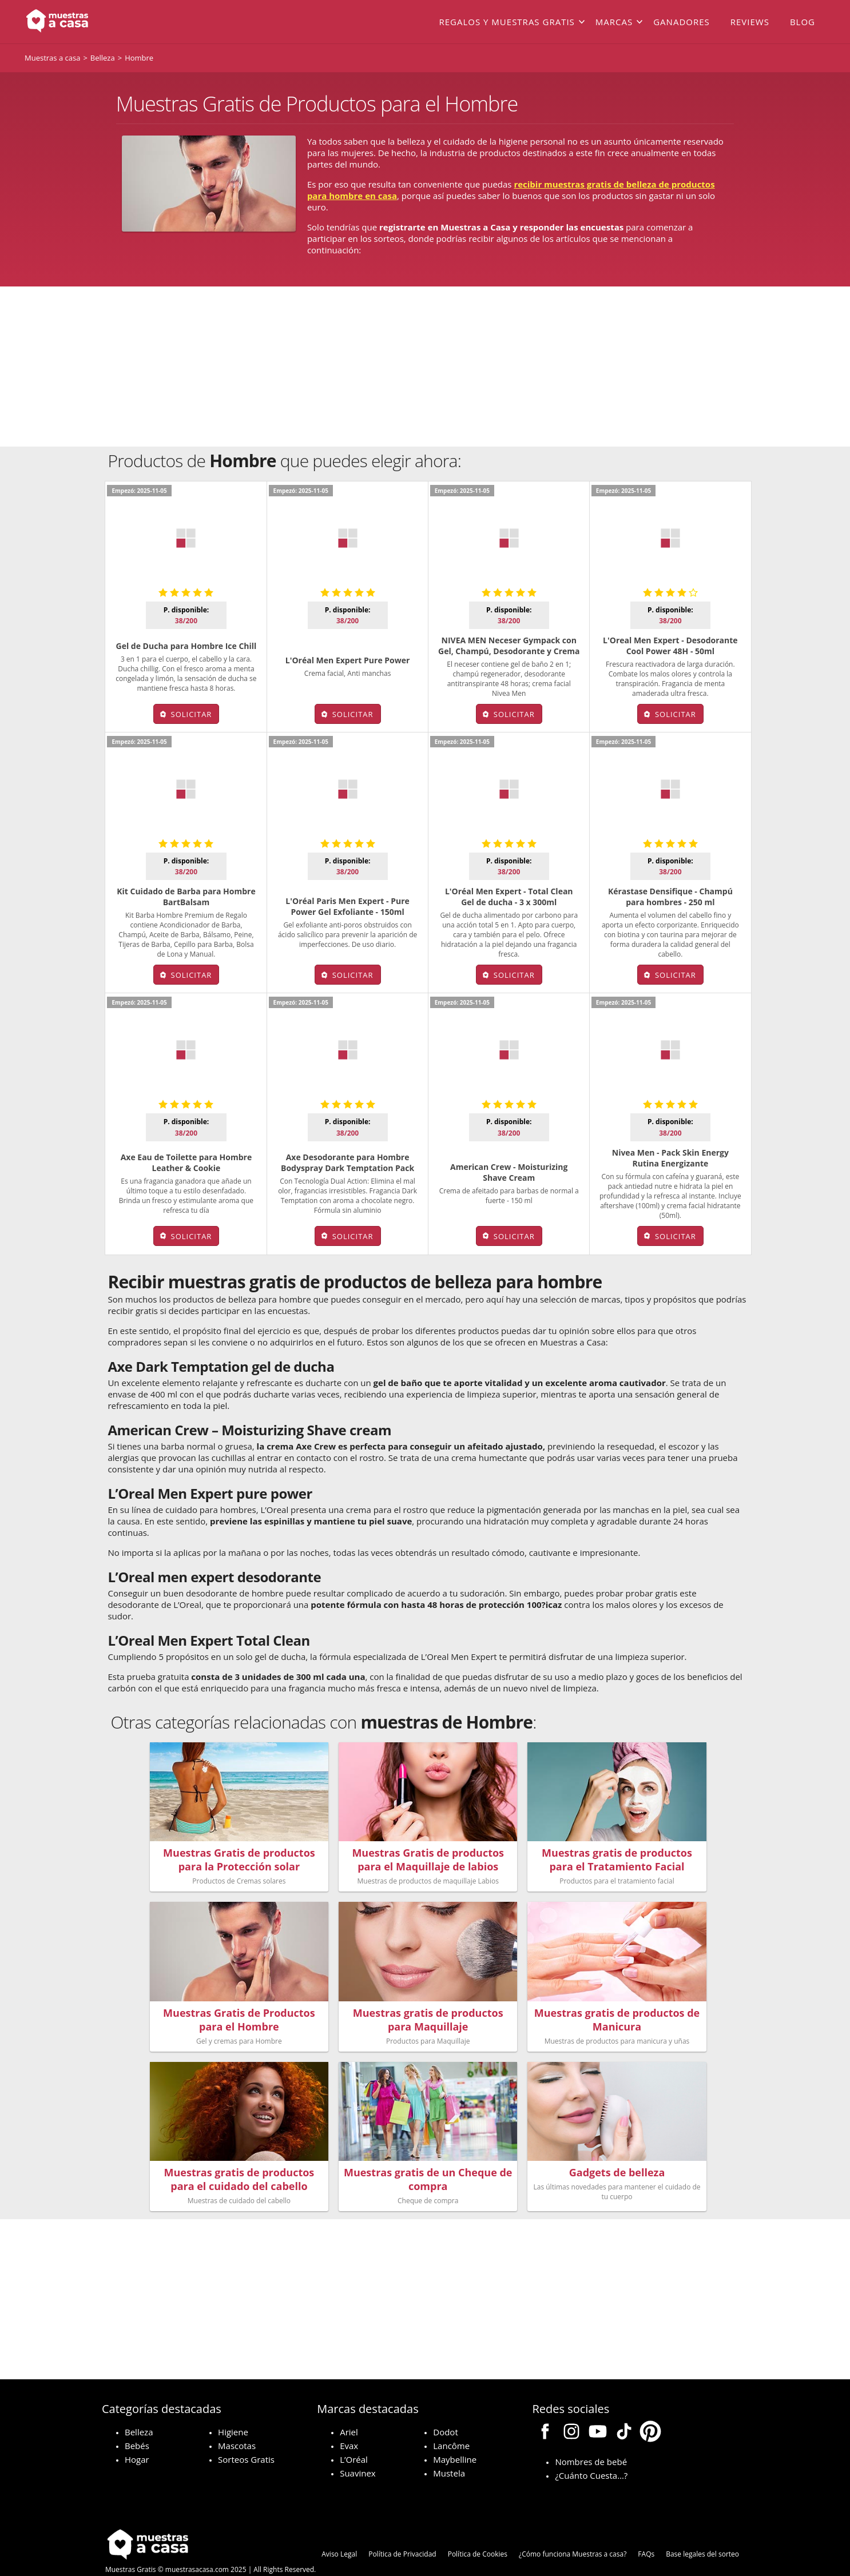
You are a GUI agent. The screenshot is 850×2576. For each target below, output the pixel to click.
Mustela (449, 2449)
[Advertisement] (425, 366)
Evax (349, 2422)
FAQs (646, 2530)
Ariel (349, 2408)
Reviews (749, 21)
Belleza (139, 2408)
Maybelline (454, 2436)
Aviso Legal (339, 2530)
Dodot (445, 2408)
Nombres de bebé (591, 2438)
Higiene (233, 2408)
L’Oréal (354, 2436)
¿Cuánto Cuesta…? (591, 2452)
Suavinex (358, 2449)
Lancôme (451, 2422)
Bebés (137, 2422)
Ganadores (681, 21)
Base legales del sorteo (702, 2530)
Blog (802, 21)
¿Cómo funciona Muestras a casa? (572, 2530)
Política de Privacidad (402, 2530)
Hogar (137, 2436)
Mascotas (237, 2422)
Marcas (614, 21)
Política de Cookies (477, 2530)
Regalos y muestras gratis (506, 21)
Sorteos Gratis (246, 2436)
